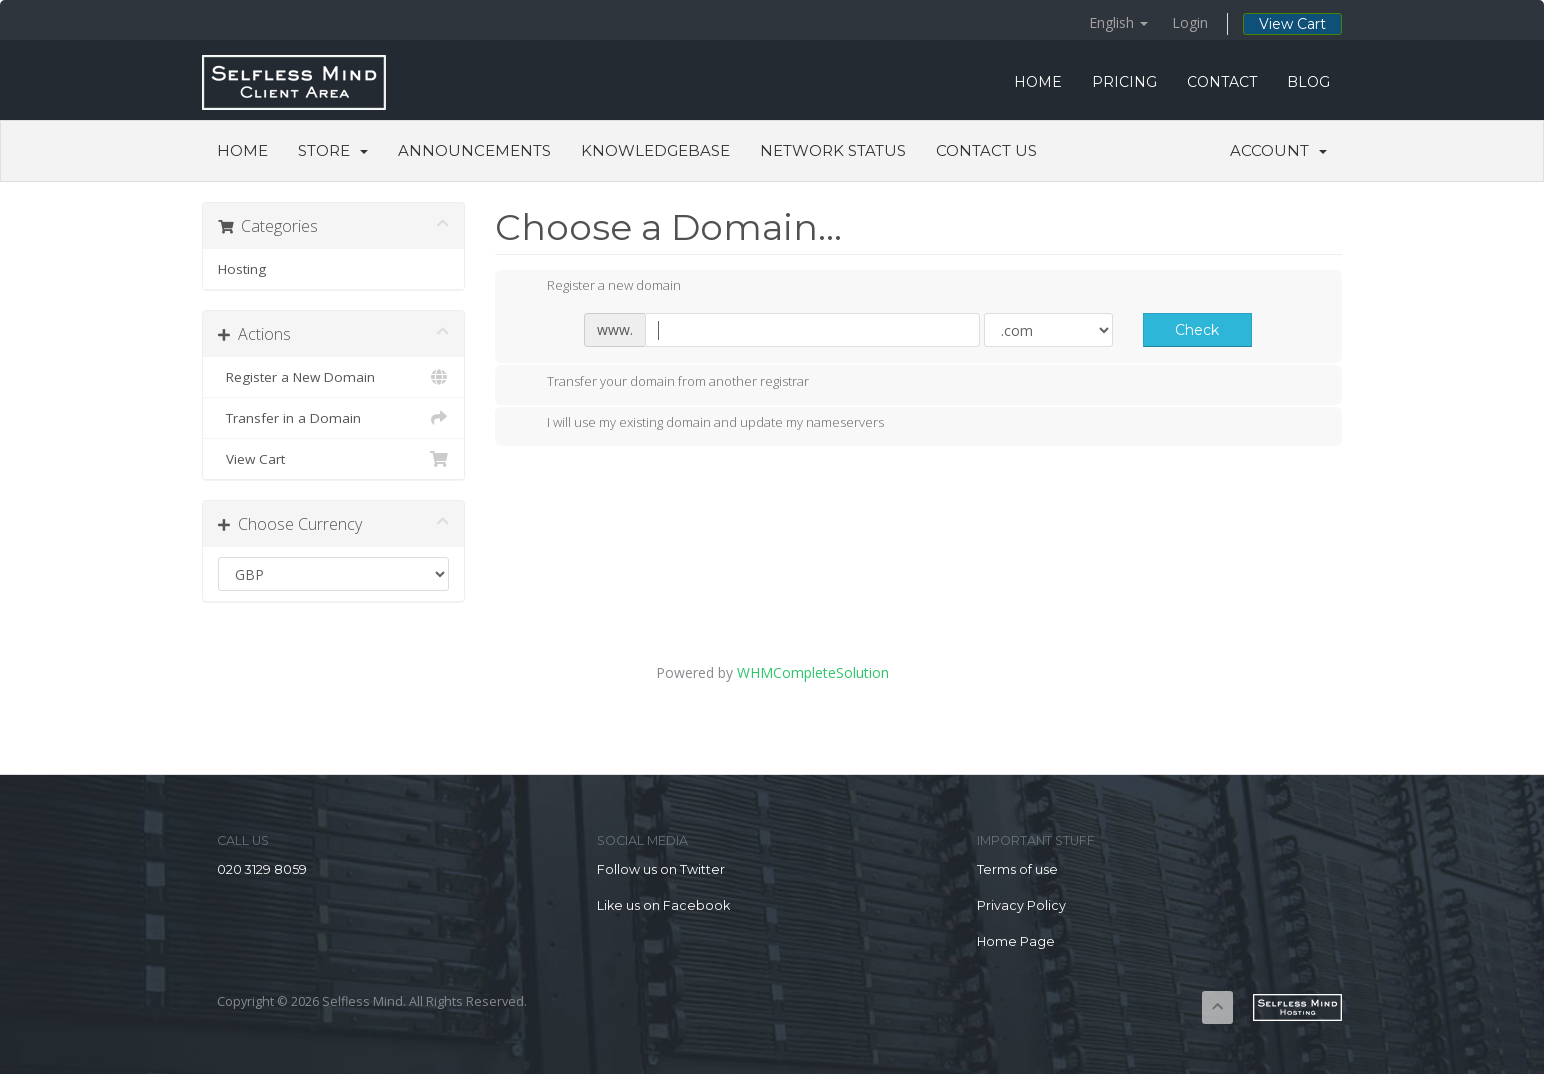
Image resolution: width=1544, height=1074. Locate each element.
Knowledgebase (655, 150)
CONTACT (1222, 82)
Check (1197, 330)
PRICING (1124, 82)
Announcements (474, 150)
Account (1278, 150)
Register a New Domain (333, 377)
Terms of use (1017, 869)
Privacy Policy (1021, 905)
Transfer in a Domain (333, 418)
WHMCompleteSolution (813, 672)
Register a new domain (598, 287)
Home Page (1016, 941)
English (1118, 22)
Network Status (833, 150)
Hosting (242, 269)
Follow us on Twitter (661, 869)
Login (1190, 22)
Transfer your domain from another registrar (662, 383)
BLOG (1308, 82)
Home (242, 150)
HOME (1038, 82)
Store (333, 150)
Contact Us (986, 150)
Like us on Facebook (663, 905)
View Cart (1292, 24)
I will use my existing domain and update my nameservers (699, 424)
